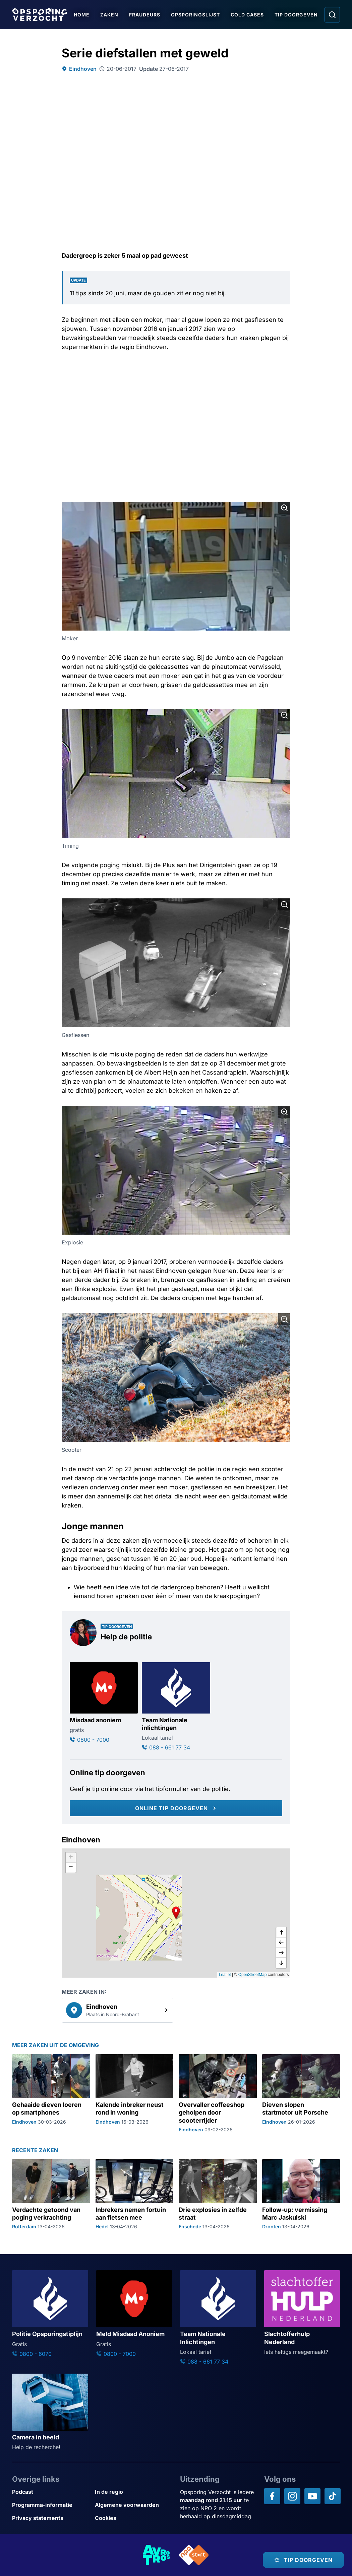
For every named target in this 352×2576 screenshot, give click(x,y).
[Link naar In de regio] (133, 2492)
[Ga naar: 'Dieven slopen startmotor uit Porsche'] (301, 2093)
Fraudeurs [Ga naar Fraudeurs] (144, 14)
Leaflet (225, 1974)
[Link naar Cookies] (133, 2518)
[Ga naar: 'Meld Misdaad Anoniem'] (134, 2314)
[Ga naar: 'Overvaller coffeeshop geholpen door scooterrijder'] (218, 2093)
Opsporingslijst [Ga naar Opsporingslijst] (195, 14)
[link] (117, 2010)
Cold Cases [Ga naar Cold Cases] (247, 14)
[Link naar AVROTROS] (156, 2555)
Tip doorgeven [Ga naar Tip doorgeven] (296, 14)
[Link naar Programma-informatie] (51, 2505)
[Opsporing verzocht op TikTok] (333, 2496)
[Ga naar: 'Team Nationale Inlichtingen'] (218, 2318)
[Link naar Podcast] (51, 2492)
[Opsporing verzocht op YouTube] (312, 2496)
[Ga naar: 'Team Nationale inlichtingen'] (176, 1706)
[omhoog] (281, 1933)
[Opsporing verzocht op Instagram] (292, 2496)
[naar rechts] (281, 1953)
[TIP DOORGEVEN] (303, 2560)
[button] (176, 1913)
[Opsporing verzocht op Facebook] (272, 2496)
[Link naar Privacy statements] (51, 2518)
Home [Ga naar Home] (82, 14)
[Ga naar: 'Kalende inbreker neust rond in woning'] (135, 2093)
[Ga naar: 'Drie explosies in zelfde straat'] (218, 2194)
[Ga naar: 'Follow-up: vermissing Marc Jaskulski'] (301, 2194)
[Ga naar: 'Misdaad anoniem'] (104, 1703)
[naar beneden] (281, 1963)
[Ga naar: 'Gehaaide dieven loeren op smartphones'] (51, 2093)
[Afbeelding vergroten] (284, 508)
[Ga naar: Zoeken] (332, 14)
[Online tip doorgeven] (176, 1808)
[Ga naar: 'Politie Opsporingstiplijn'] (50, 2314)
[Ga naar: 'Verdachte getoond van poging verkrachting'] (51, 2194)
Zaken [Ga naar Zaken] (109, 14)
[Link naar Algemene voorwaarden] (133, 2505)
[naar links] (281, 1943)
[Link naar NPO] (193, 2555)
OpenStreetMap (252, 1974)
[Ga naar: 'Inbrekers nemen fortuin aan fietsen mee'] (135, 2194)
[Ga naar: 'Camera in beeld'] (50, 2412)
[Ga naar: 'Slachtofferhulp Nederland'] (302, 2313)
